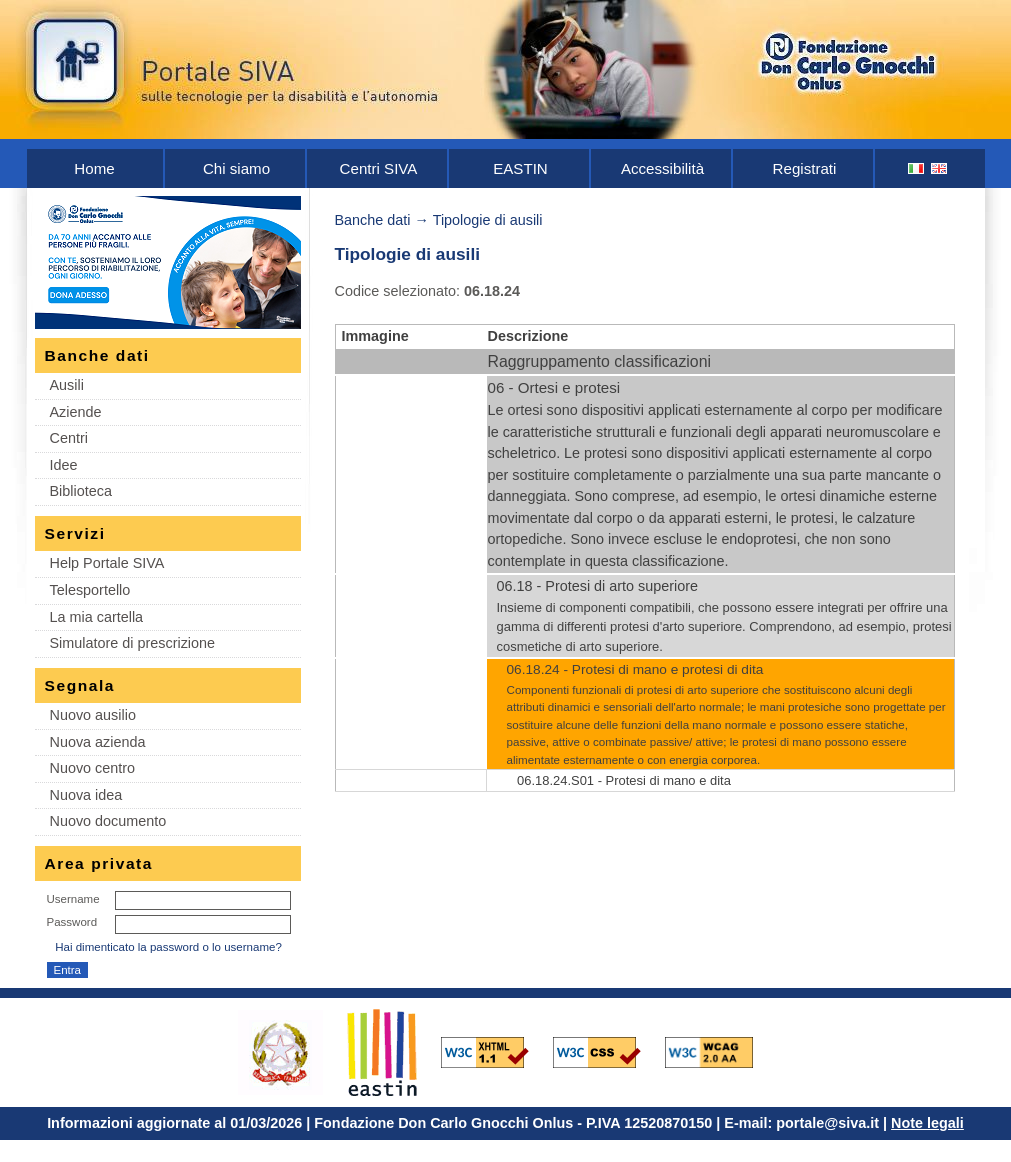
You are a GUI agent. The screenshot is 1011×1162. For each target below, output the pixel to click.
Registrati (805, 168)
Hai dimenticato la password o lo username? (168, 947)
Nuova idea (86, 795)
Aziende (76, 412)
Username (73, 899)
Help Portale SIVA (107, 563)
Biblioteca (81, 491)
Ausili (67, 385)
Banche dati (373, 220)
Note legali (927, 1123)
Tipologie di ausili (488, 220)
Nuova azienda (98, 742)
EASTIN (520, 168)
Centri (69, 438)
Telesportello (90, 590)
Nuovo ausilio (93, 715)
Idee (64, 465)
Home (94, 168)
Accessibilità (662, 168)
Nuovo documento (108, 821)
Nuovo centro (93, 768)
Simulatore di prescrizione (133, 643)
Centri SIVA (379, 168)
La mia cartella (97, 617)
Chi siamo (236, 168)
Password (72, 922)
